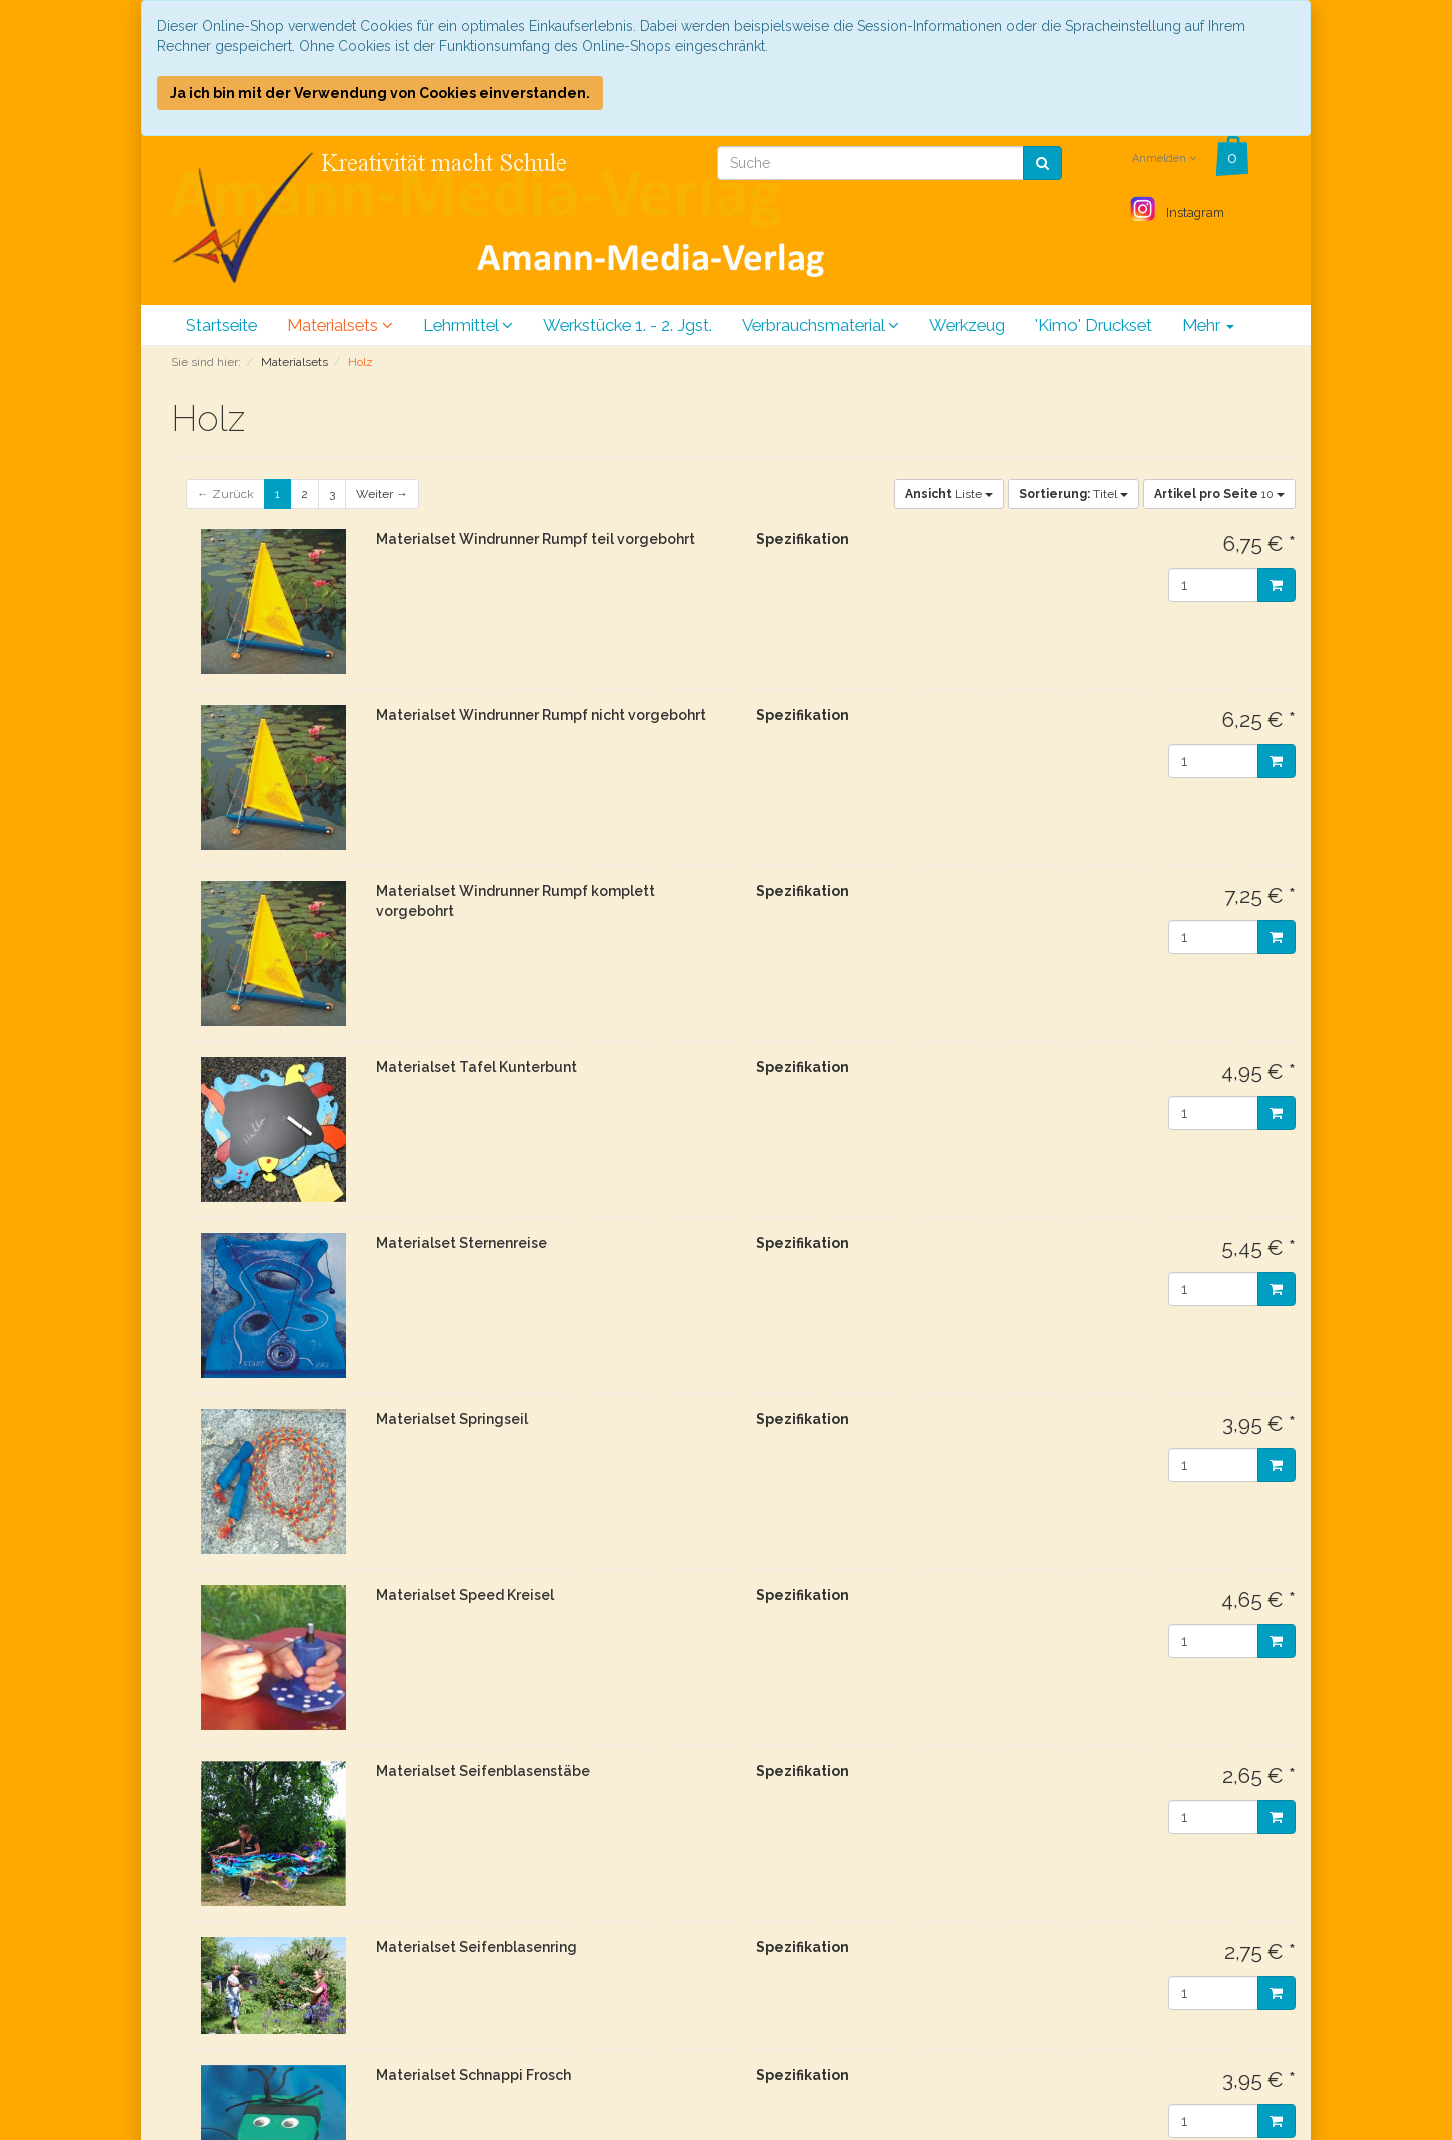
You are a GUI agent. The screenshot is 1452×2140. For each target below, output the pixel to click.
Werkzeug (967, 325)
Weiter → (382, 494)
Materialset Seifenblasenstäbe (483, 1771)
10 (1219, 494)
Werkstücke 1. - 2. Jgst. (627, 325)
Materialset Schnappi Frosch (473, 2075)
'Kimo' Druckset (1093, 325)
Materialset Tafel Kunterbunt (476, 1067)
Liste (949, 494)
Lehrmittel (468, 325)
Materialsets (340, 325)
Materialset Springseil (452, 1419)
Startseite (221, 325)
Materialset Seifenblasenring (476, 1947)
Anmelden (1164, 158)
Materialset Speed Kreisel (465, 1595)
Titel (1073, 494)
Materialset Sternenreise (461, 1243)
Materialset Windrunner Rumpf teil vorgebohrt (535, 539)
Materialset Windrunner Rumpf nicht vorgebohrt (541, 715)
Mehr (1208, 325)
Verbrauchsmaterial (820, 325)
